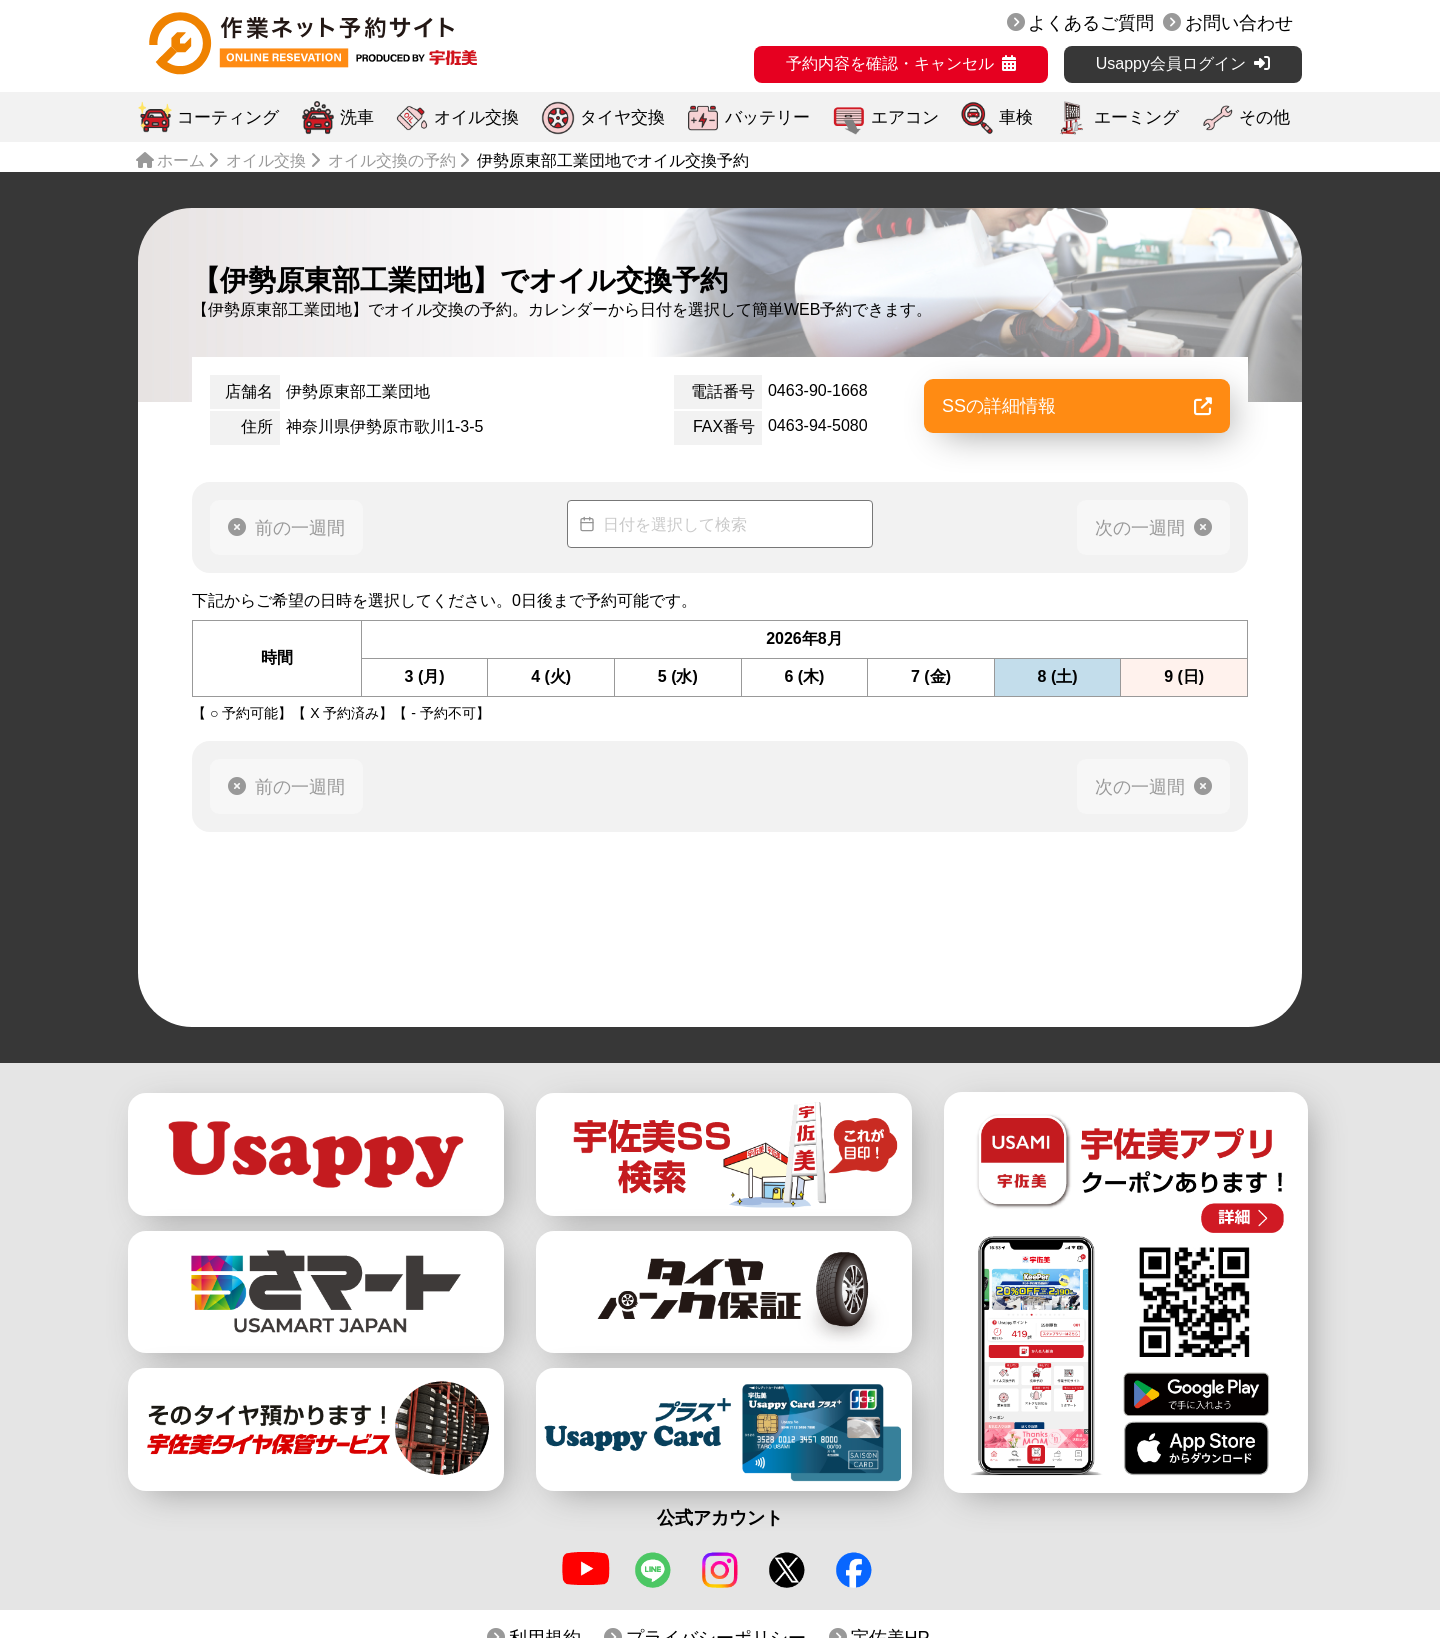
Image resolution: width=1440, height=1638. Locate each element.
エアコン (905, 117)
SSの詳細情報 (1077, 406)
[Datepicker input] (720, 524)
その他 (1264, 117)
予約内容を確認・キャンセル (890, 63)
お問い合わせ (1239, 23)
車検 (1016, 117)
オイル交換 (476, 117)
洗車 (357, 117)
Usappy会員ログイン (1171, 63)
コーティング (228, 117)
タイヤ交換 (622, 117)
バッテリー (767, 117)
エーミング (1136, 117)
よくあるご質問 (1091, 23)
